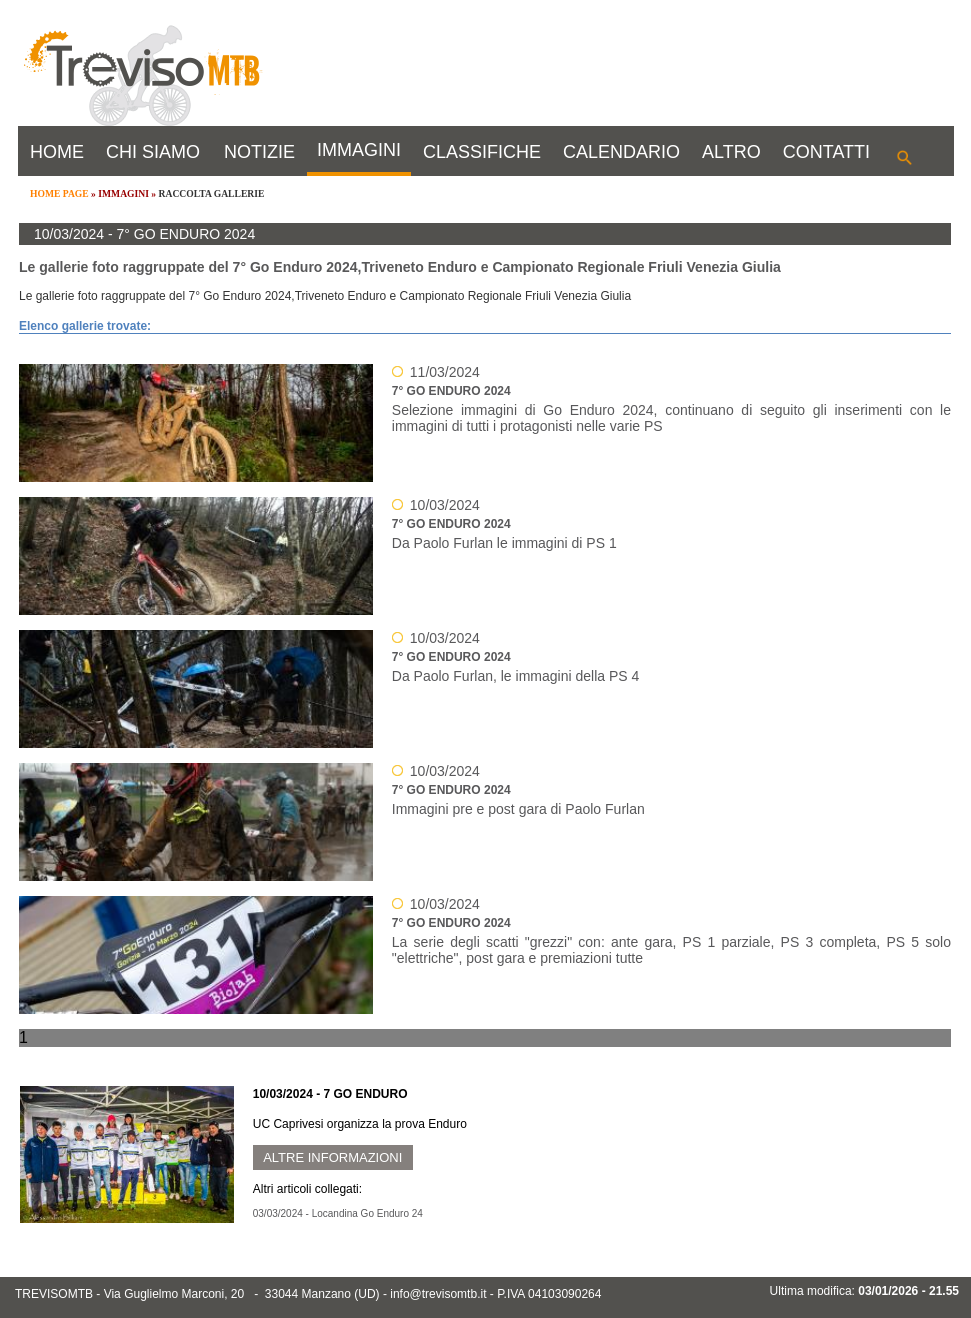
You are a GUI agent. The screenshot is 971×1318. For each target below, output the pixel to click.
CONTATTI (826, 152)
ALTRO (731, 152)
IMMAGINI (359, 150)
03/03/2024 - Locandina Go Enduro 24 (338, 1213)
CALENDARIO (621, 152)
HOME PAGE (59, 193)
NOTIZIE (259, 152)
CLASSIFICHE (482, 152)
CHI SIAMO (153, 152)
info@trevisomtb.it (438, 1294)
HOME (57, 152)
